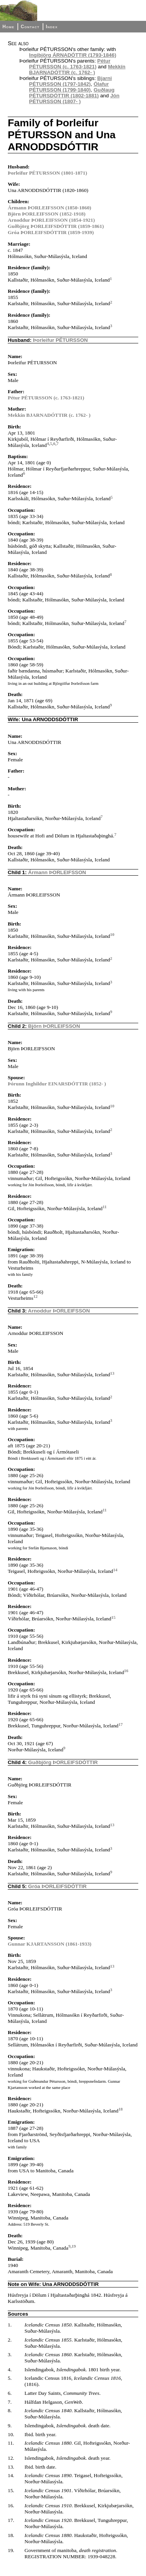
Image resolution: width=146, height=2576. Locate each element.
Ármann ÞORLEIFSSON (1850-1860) (49, 208)
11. (11, 2443)
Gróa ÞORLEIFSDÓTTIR (57, 1886)
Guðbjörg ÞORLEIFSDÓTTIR (63, 1762)
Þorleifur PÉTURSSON (60, 340)
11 (105, 1206)
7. (10, 2402)
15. (11, 2490)
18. (11, 2535)
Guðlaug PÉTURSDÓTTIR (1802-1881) (72, 92)
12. (11, 2458)
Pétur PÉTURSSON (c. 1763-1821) (69, 64)
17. (11, 2520)
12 (35, 1296)
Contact (30, 26)
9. (10, 2425)
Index (52, 26)
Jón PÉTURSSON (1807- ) (74, 98)
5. (10, 2378)
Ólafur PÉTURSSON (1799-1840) (69, 87)
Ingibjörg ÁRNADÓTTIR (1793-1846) (72, 55)
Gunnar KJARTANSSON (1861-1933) (49, 1944)
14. (11, 2475)
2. (10, 2340)
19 (74, 2246)
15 (113, 1617)
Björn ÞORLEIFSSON (54, 1026)
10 (112, 934)
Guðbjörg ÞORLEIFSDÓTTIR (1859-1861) (56, 226)
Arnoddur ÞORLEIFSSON (59, 1311)
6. (10, 2393)
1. (10, 2325)
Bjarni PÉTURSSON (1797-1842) (70, 81)
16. (11, 2505)
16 (126, 1670)
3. (10, 2354)
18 (121, 2109)
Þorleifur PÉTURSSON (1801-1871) (47, 173)
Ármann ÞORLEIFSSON (57, 872)
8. (10, 2410)
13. (11, 2467)
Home (8, 26)
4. (10, 2369)
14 (115, 1569)
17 (121, 1724)
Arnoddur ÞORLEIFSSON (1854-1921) (51, 220)
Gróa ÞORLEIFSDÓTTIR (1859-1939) (51, 232)
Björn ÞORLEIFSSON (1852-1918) (47, 214)
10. (11, 2434)
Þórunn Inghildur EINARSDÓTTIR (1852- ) (57, 1084)
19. (11, 2550)
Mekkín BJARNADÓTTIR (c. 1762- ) (77, 69)
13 (112, 1373)
